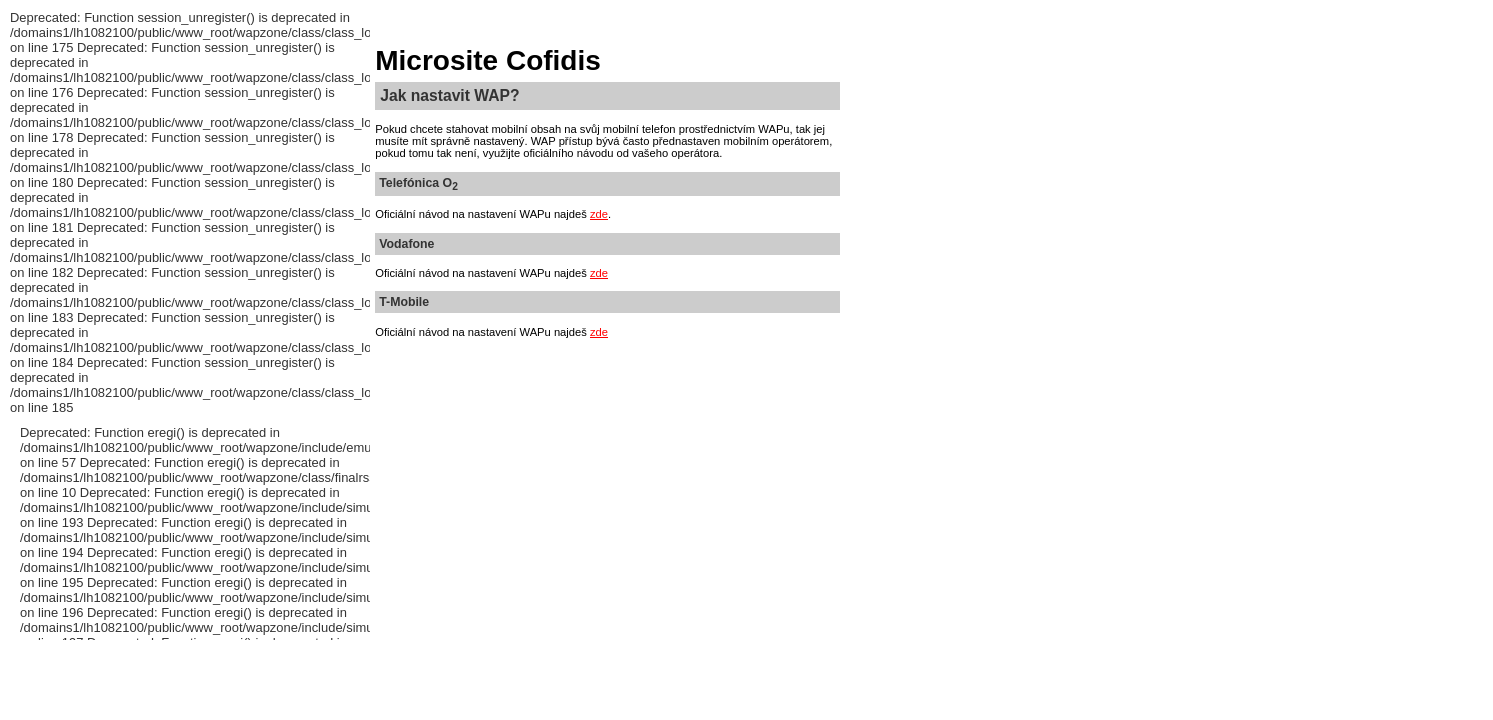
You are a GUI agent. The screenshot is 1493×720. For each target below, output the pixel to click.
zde (599, 214)
